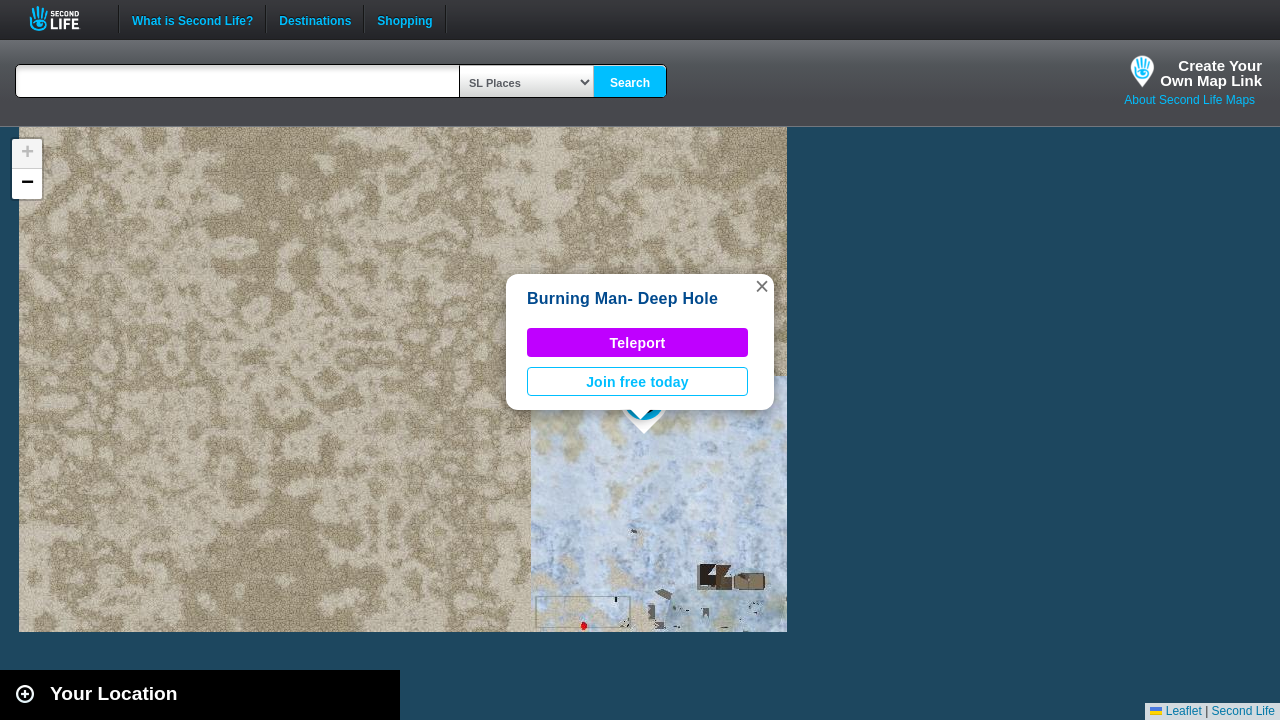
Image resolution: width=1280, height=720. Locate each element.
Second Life (65, 18)
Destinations (315, 19)
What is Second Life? (192, 19)
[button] (762, 286)
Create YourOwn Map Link (1211, 73)
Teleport (638, 343)
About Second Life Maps (1189, 100)
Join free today (637, 382)
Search (630, 83)
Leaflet (1175, 711)
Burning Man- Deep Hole (622, 298)
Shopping (404, 19)
